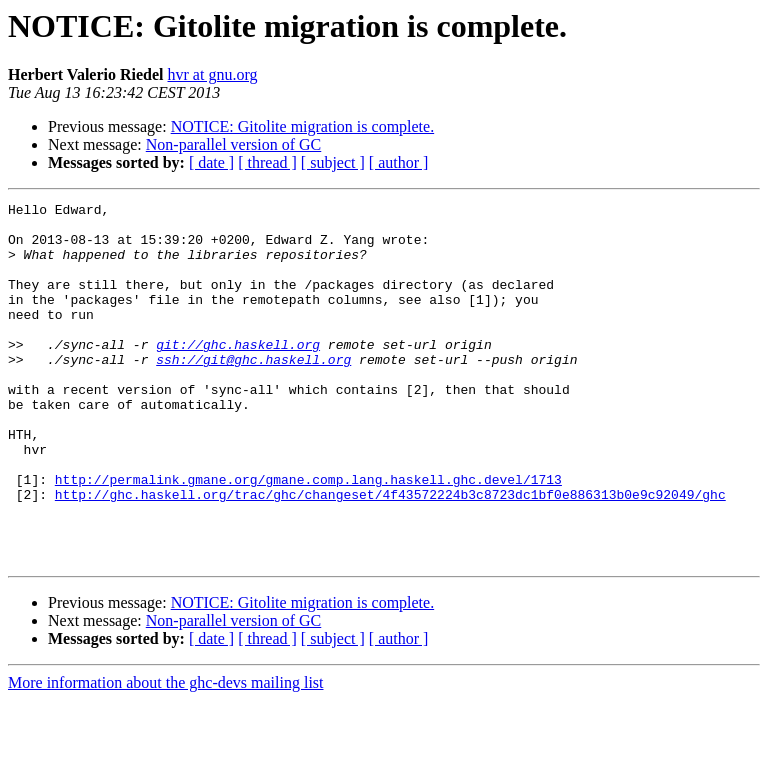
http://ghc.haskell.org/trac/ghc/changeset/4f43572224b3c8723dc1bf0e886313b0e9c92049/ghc (390, 554)
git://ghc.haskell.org (238, 374)
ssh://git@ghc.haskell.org (253, 392)
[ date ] (211, 162)
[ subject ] (333, 162)
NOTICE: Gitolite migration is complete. (303, 126)
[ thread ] (267, 162)
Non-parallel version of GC (234, 144)
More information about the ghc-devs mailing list (166, 754)
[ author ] (399, 162)
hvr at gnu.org (213, 74)
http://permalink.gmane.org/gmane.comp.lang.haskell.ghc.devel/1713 (308, 536)
